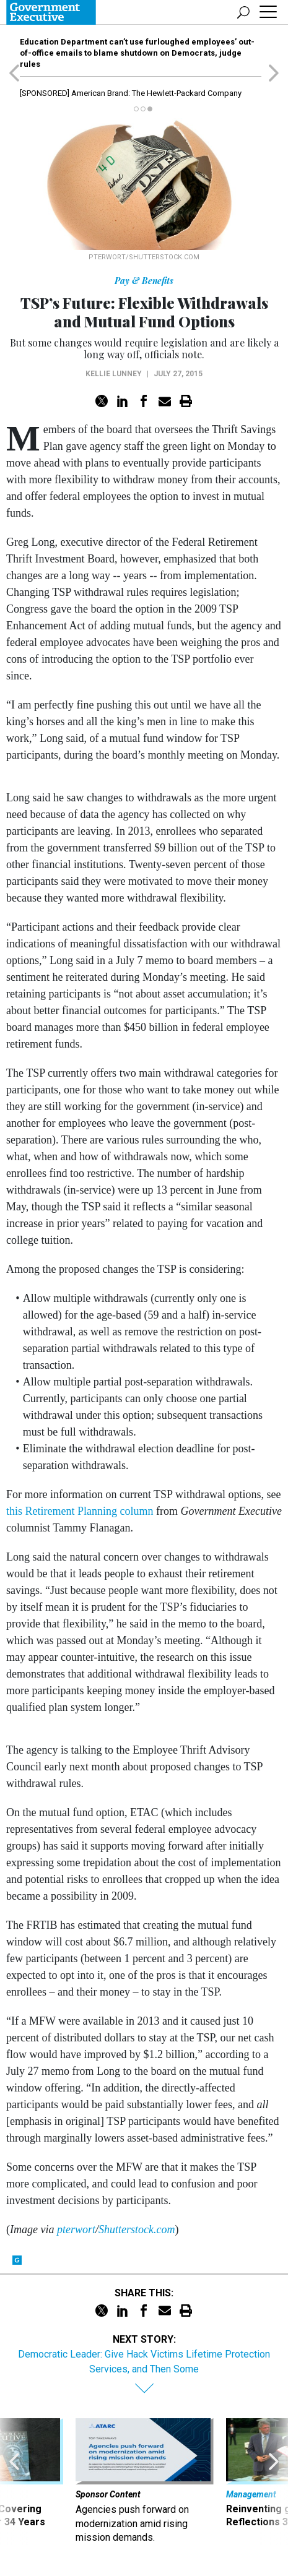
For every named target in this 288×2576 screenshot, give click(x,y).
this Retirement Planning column (79, 1511)
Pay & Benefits (144, 280)
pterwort (76, 2229)
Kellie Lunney (113, 373)
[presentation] (14, 2481)
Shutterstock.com (136, 2229)
